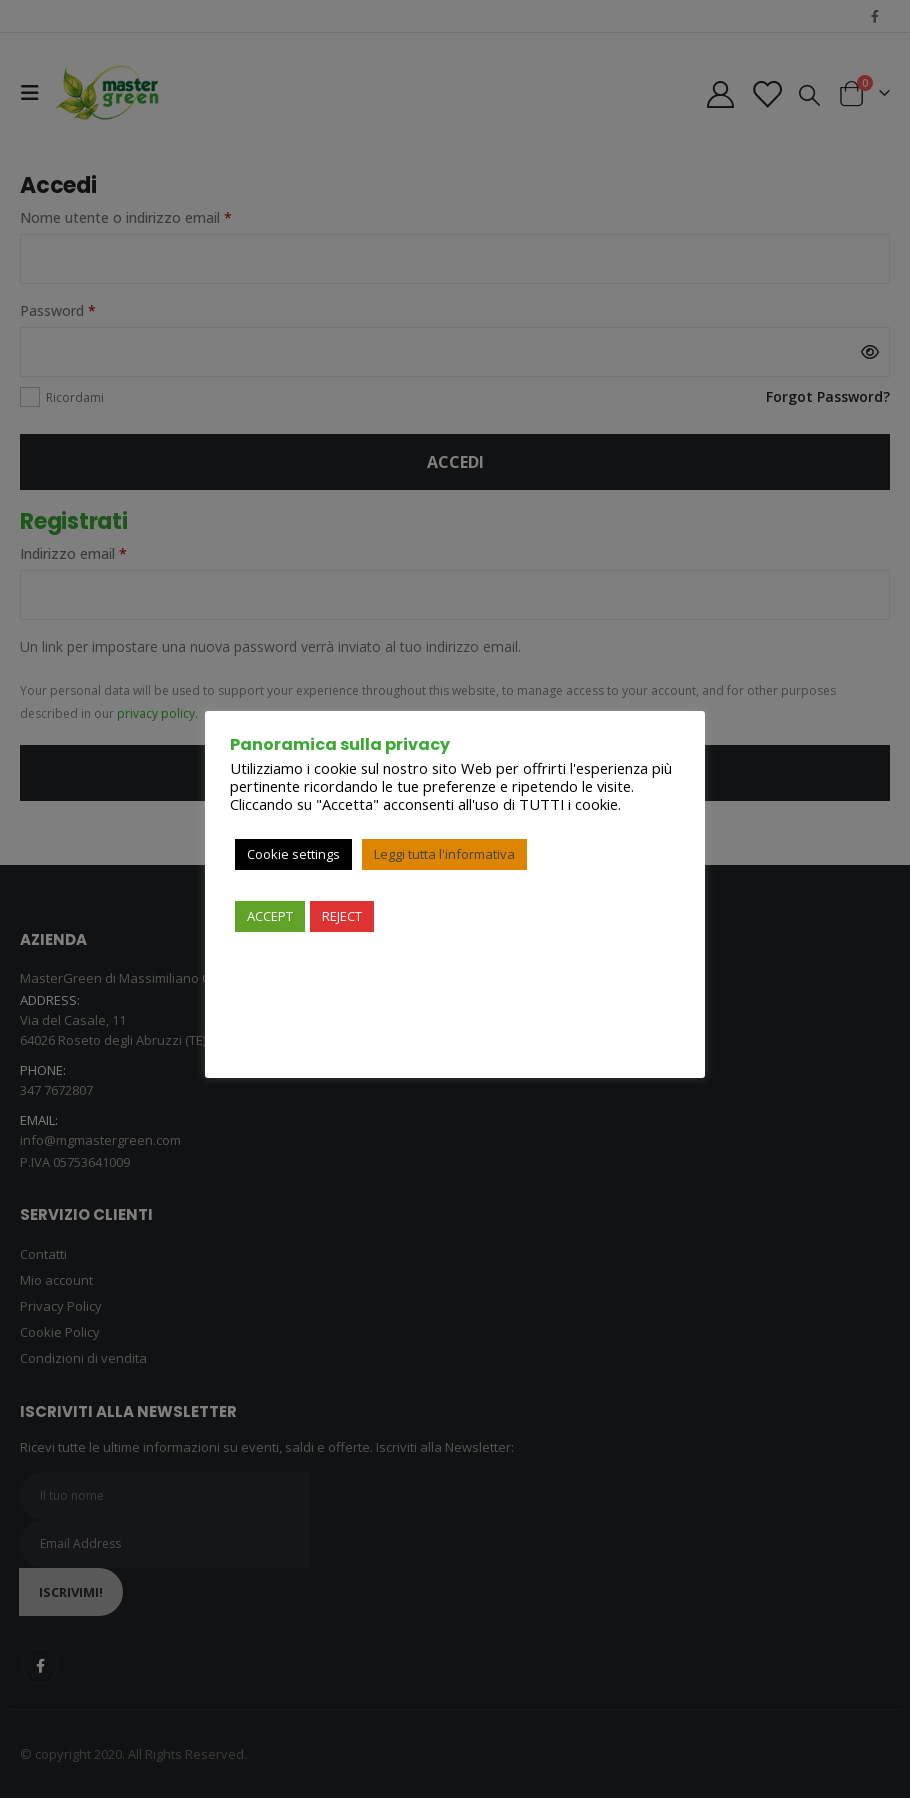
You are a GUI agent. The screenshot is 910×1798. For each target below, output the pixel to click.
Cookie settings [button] (293, 854)
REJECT (342, 916)
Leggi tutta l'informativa (444, 854)
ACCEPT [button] (270, 916)
